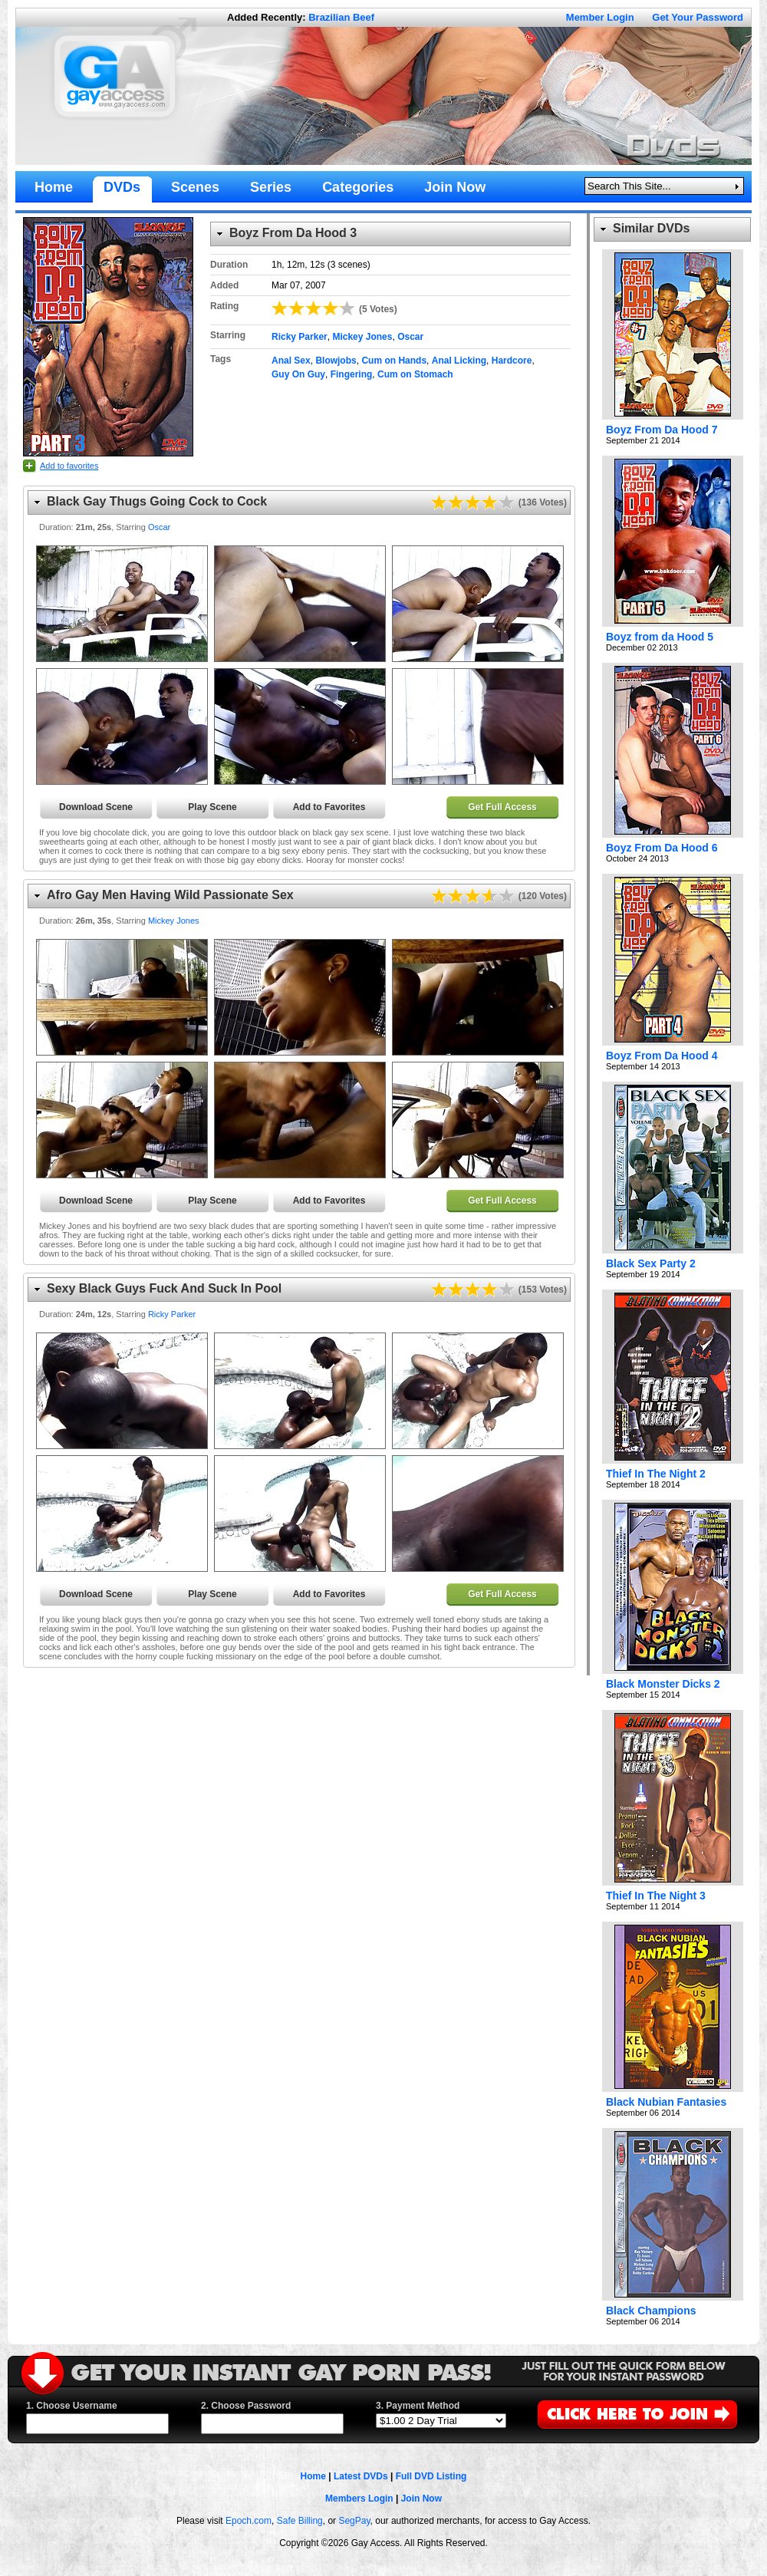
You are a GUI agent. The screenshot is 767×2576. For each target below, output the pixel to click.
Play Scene (212, 807)
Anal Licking (459, 360)
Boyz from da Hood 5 (659, 637)
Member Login (600, 17)
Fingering (352, 374)
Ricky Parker (300, 336)
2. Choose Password (246, 2405)
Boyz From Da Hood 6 (661, 848)
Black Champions (651, 2310)
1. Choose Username (71, 2405)
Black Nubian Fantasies (666, 2102)
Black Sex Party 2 (651, 1263)
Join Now (421, 2498)
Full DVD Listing (431, 2476)
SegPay (354, 2520)
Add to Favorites (329, 807)
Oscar (410, 336)
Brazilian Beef (341, 17)
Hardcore (512, 360)
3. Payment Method (417, 2405)
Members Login (359, 2498)
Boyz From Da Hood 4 (661, 1055)
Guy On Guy (298, 374)
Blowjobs (335, 360)
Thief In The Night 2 (656, 1474)
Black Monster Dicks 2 (663, 1684)
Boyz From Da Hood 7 (661, 429)
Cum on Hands (393, 360)
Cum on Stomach (415, 374)
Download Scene (96, 807)
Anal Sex (291, 360)
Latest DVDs (361, 2476)
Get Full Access (502, 807)
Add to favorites (69, 465)
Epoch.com (248, 2520)
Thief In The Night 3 (656, 1895)
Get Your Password (697, 17)
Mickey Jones (362, 336)
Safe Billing (300, 2520)
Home (313, 2476)
